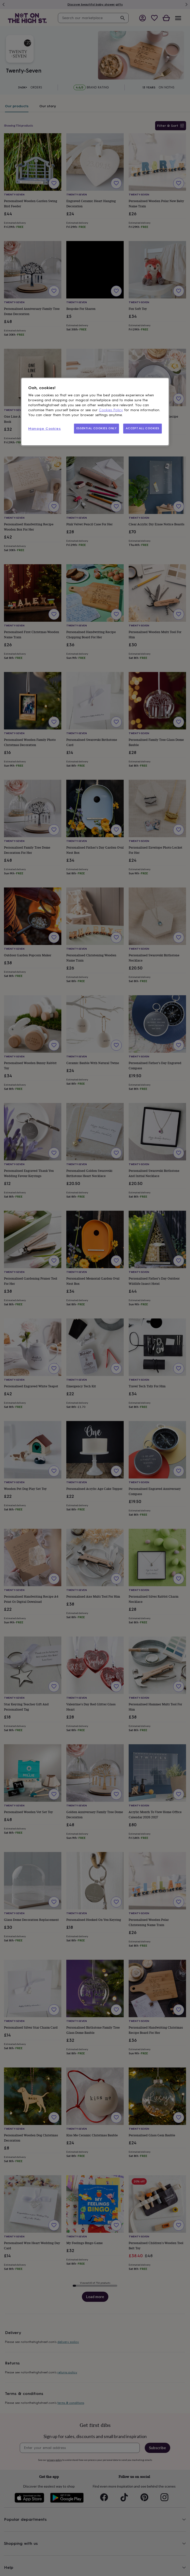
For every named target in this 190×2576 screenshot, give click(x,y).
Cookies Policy (111, 410)
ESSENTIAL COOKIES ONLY (96, 428)
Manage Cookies (44, 429)
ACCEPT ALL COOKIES (142, 428)
